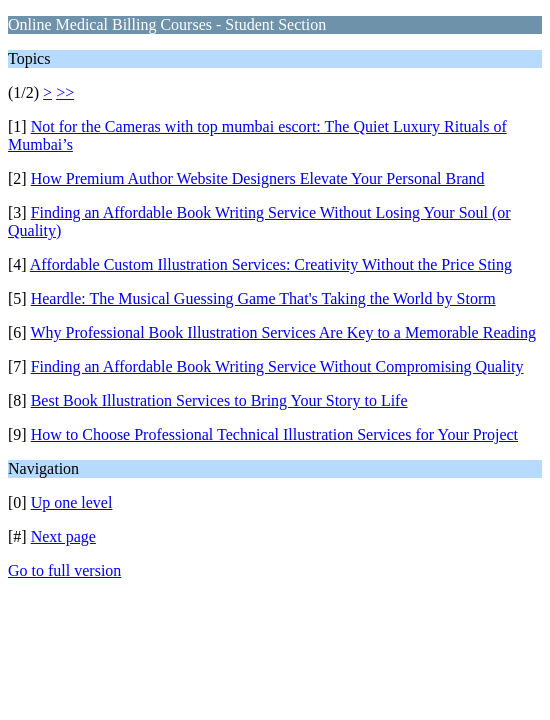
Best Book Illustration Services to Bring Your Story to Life (219, 400)
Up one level (72, 502)
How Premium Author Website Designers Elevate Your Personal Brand (258, 178)
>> (65, 92)
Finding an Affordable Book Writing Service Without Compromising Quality (277, 366)
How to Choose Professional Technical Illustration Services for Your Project (274, 434)
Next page (63, 536)
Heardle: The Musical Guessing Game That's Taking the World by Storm (263, 298)
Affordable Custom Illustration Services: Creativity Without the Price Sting (271, 264)
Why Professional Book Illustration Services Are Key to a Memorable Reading (283, 332)
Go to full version (64, 570)
